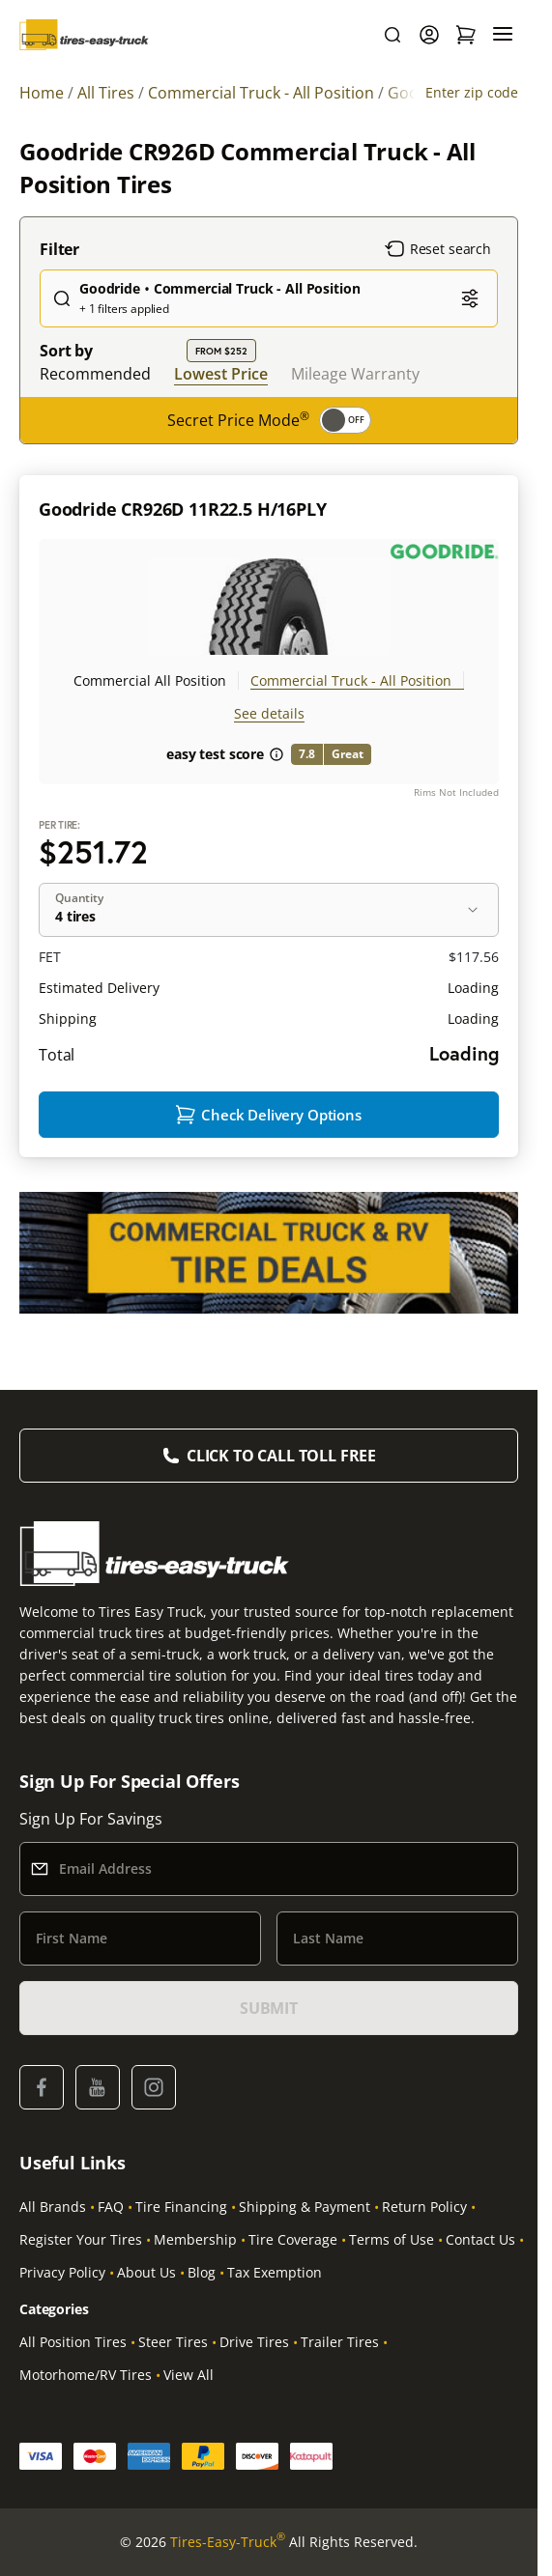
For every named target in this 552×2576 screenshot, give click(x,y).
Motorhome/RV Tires (85, 2374)
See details (269, 713)
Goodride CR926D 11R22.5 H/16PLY (182, 509)
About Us (146, 2272)
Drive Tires (254, 2342)
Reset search (438, 249)
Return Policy (424, 2206)
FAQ (111, 2206)
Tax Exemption (274, 2272)
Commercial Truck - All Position (350, 680)
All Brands (52, 2206)
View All (188, 2374)
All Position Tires (73, 2342)
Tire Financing (181, 2206)
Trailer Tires (340, 2342)
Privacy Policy (62, 2272)
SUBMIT (269, 2008)
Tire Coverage (292, 2239)
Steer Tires (173, 2342)
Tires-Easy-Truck (227, 2542)
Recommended (95, 373)
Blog (202, 2272)
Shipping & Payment (304, 2206)
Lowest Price (221, 373)
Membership (195, 2239)
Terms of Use (391, 2239)
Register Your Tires (80, 2239)
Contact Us (480, 2239)
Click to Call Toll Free (281, 1455)
